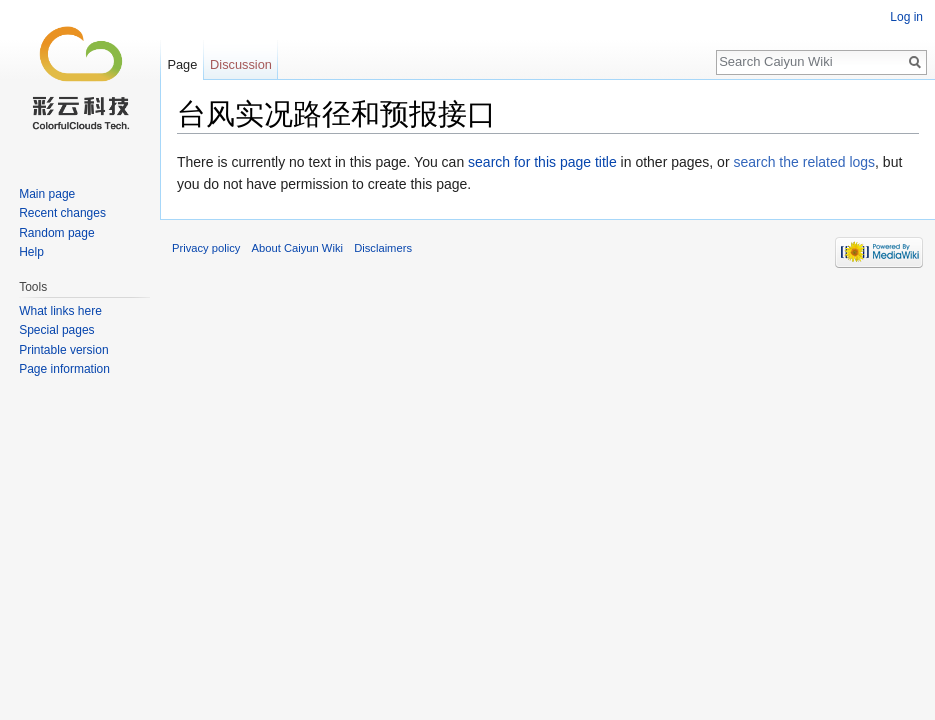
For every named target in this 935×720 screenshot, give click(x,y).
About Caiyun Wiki (297, 248)
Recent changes (62, 213)
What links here (60, 311)
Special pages (56, 330)
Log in (906, 17)
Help (31, 252)
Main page (47, 194)
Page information (64, 369)
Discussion (241, 64)
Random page (56, 233)
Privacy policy (206, 248)
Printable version (63, 350)
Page (182, 64)
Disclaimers (383, 248)
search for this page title (542, 162)
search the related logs (804, 162)
